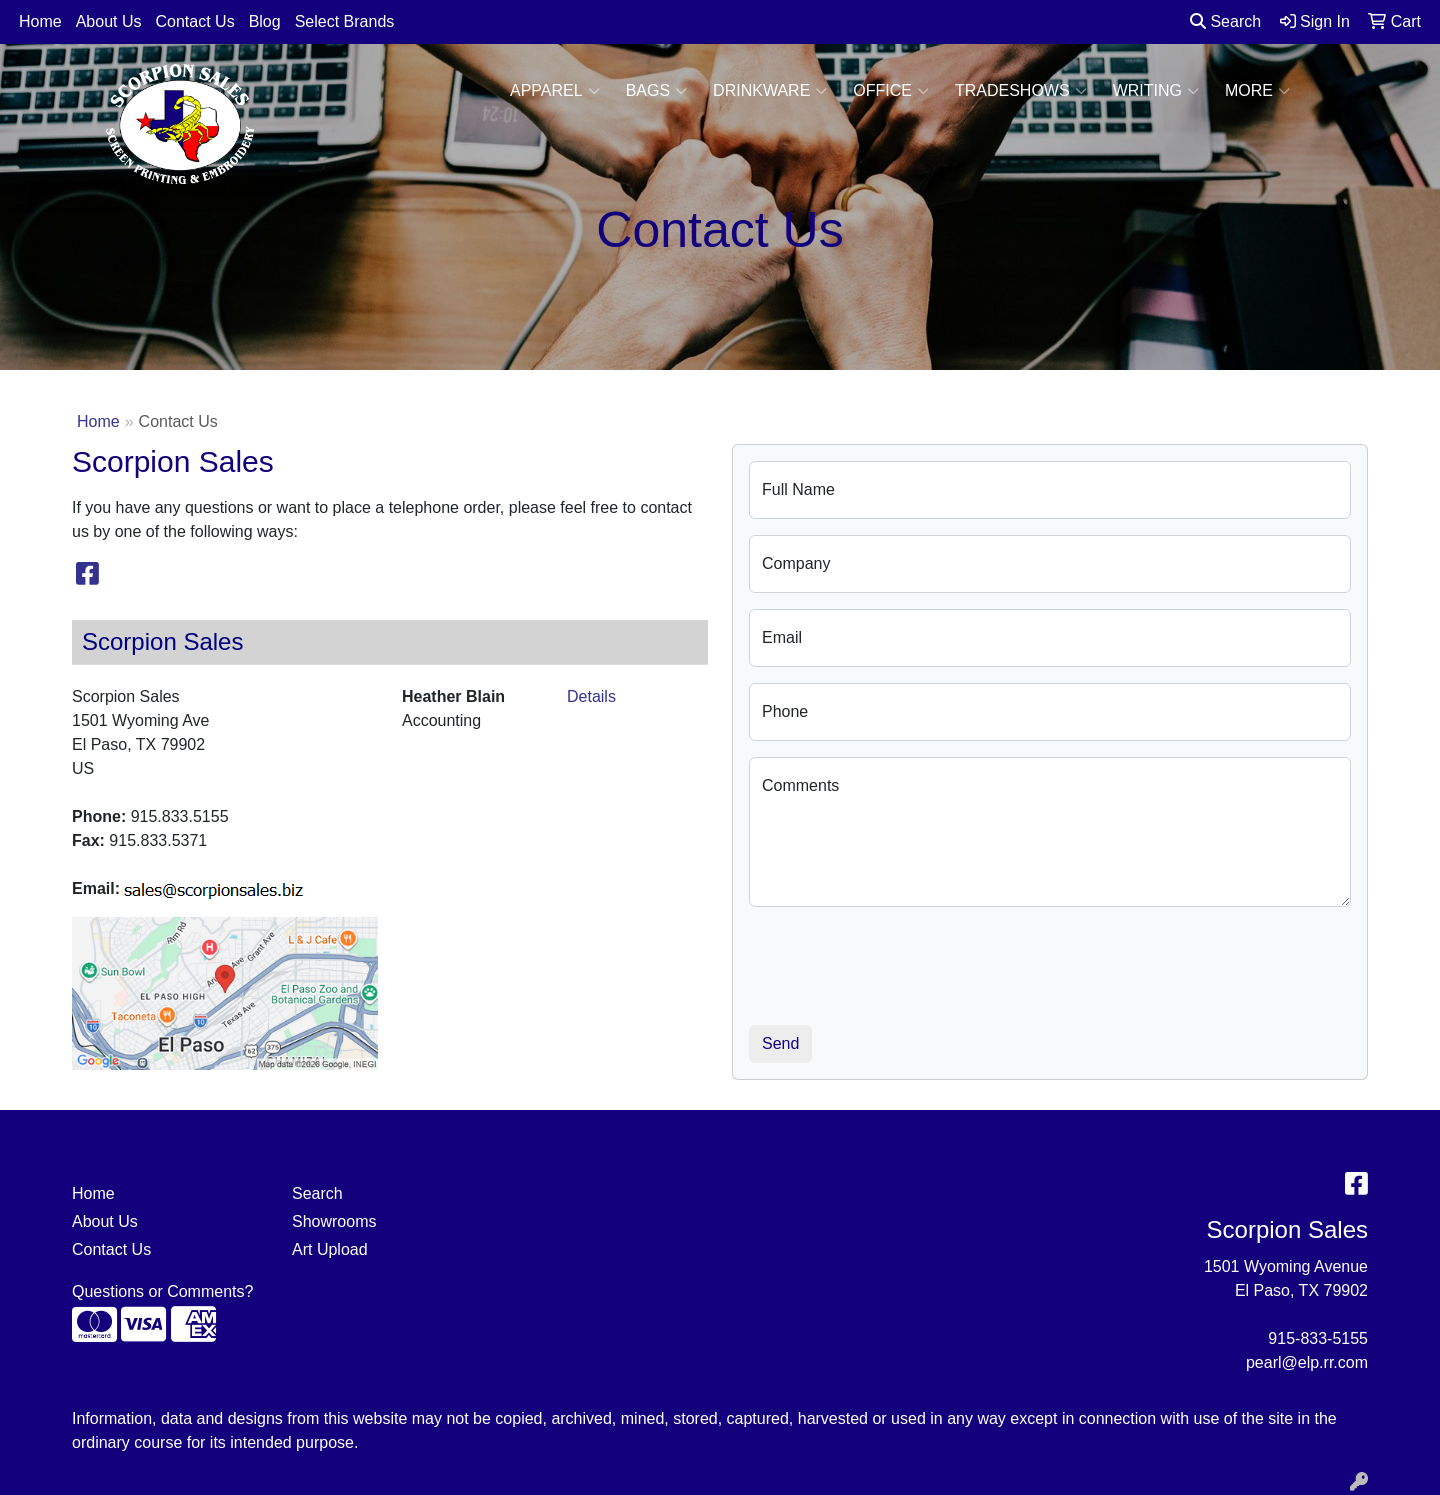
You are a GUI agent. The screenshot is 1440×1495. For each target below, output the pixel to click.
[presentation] (901, 962)
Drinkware (770, 91)
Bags (656, 91)
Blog (265, 21)
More (1257, 91)
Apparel (555, 91)
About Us (109, 21)
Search (1225, 21)
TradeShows (1021, 91)
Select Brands (345, 21)
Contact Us (195, 21)
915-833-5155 (1318, 1338)
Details (591, 696)
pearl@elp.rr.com (1307, 1362)
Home (40, 21)
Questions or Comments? (162, 1291)
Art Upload (330, 1249)
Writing (1156, 91)
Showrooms (334, 1221)
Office (891, 91)
